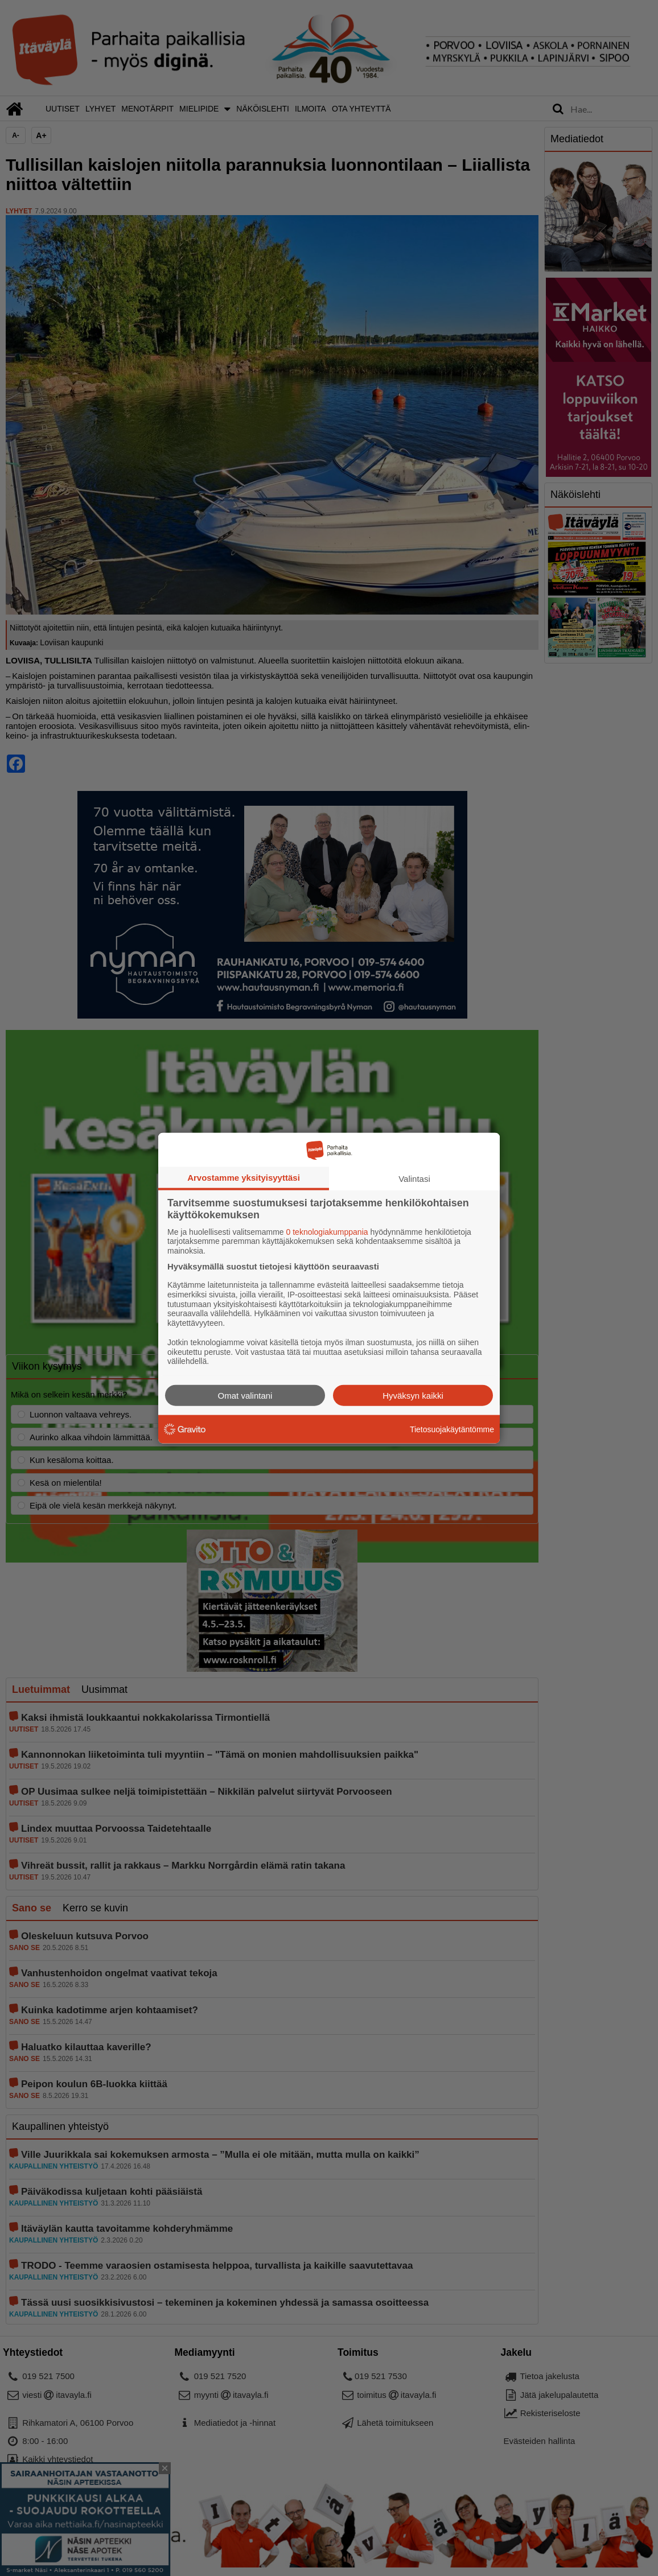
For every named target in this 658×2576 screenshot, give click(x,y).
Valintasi (414, 1178)
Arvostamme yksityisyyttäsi (243, 1177)
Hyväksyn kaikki (413, 1395)
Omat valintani (245, 1395)
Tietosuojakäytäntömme (452, 1428)
